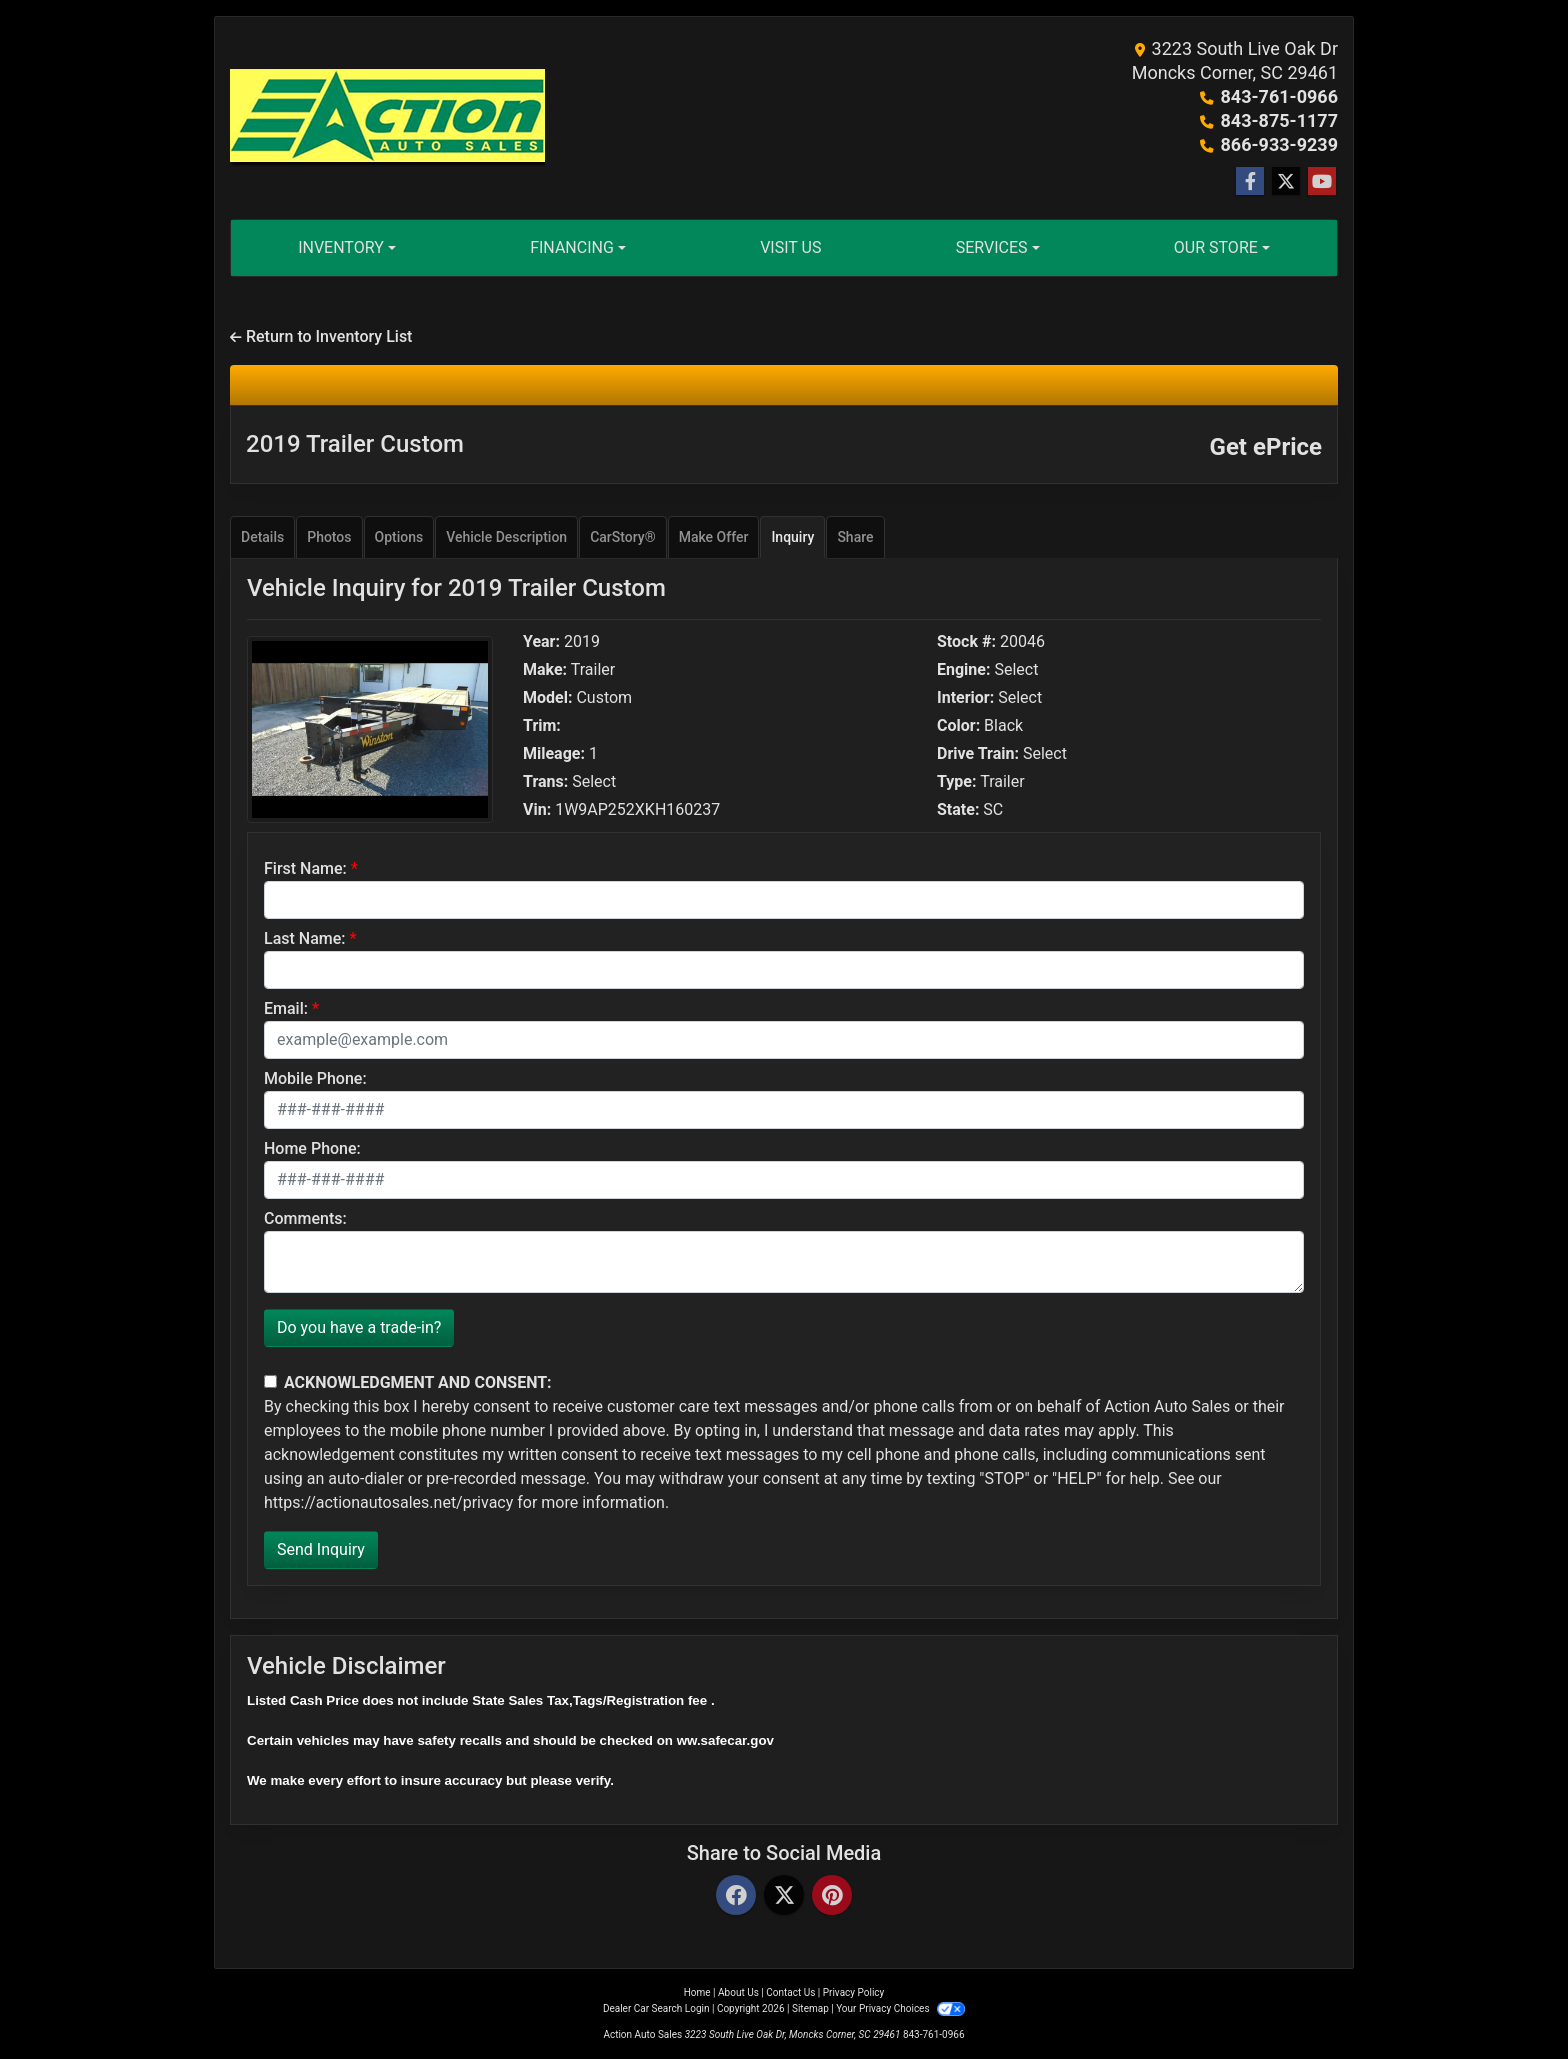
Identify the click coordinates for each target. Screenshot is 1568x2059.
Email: (286, 1008)
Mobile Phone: (315, 1078)
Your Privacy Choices (900, 2008)
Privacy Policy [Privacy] (854, 1992)
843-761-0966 (1279, 96)
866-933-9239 (1279, 144)
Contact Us (790, 1992)
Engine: (963, 670)
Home (697, 1992)
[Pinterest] (832, 1896)
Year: (541, 642)
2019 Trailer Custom (355, 444)
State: (958, 810)
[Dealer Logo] (387, 118)
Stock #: (966, 642)
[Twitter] (784, 1896)
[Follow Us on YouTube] (1322, 182)
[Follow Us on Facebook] (1250, 182)
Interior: (965, 698)
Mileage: (554, 754)
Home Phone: (312, 1148)
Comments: (305, 1218)
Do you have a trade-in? (359, 1327)
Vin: (537, 810)
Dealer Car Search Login (656, 2008)
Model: (547, 698)
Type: (957, 782)
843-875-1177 (1279, 120)
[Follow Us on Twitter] (1286, 182)
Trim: (542, 726)
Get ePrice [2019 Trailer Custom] (1266, 447)
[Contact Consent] (270, 1381)
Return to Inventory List (321, 336)
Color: (958, 726)
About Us (738, 1992)
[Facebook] (736, 1896)
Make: (545, 670)
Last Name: (305, 938)
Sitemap (810, 2008)
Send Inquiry (321, 1549)
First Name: (305, 868)
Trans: (545, 782)
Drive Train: (978, 754)
